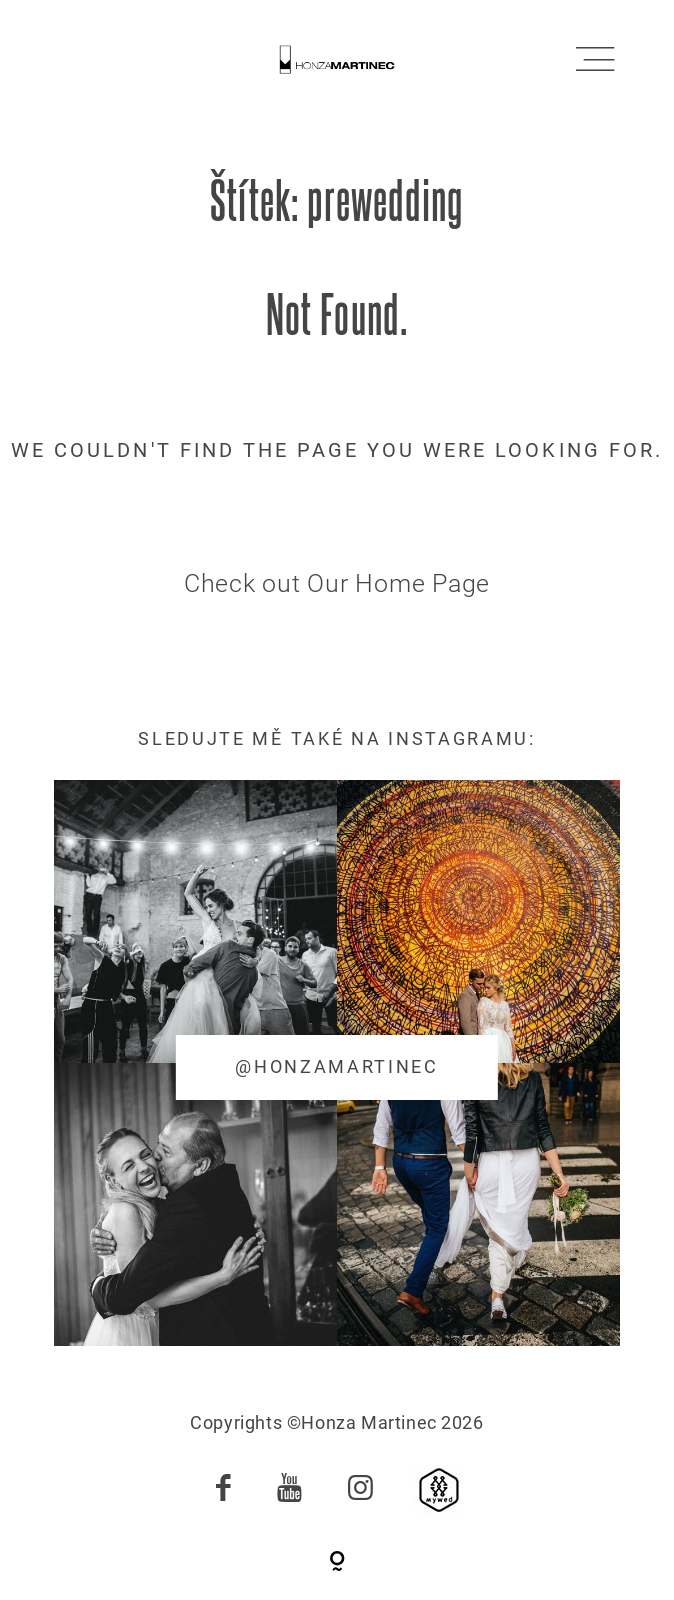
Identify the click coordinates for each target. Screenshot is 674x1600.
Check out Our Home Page (337, 583)
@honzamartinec (337, 1066)
